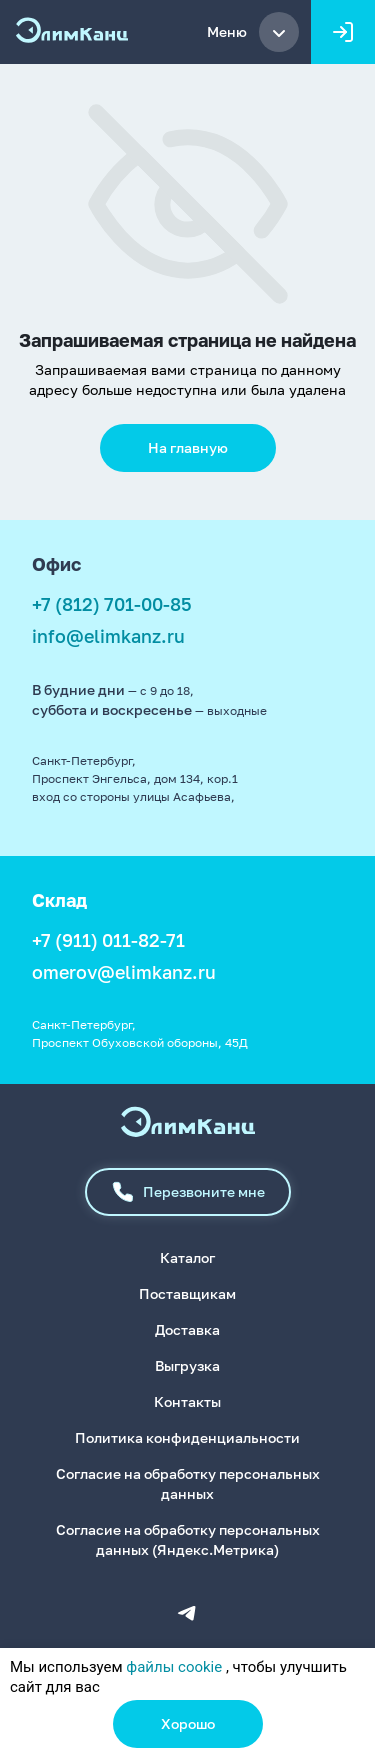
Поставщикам (187, 1293)
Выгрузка (187, 1365)
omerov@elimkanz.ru (124, 972)
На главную (188, 447)
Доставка (187, 1329)
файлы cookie (174, 1667)
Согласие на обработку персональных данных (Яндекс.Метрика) (188, 1539)
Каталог (187, 1257)
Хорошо (188, 1723)
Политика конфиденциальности (187, 1437)
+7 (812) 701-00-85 (112, 604)
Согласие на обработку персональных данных (188, 1483)
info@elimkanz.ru (108, 636)
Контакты (187, 1401)
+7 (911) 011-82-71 (108, 940)
